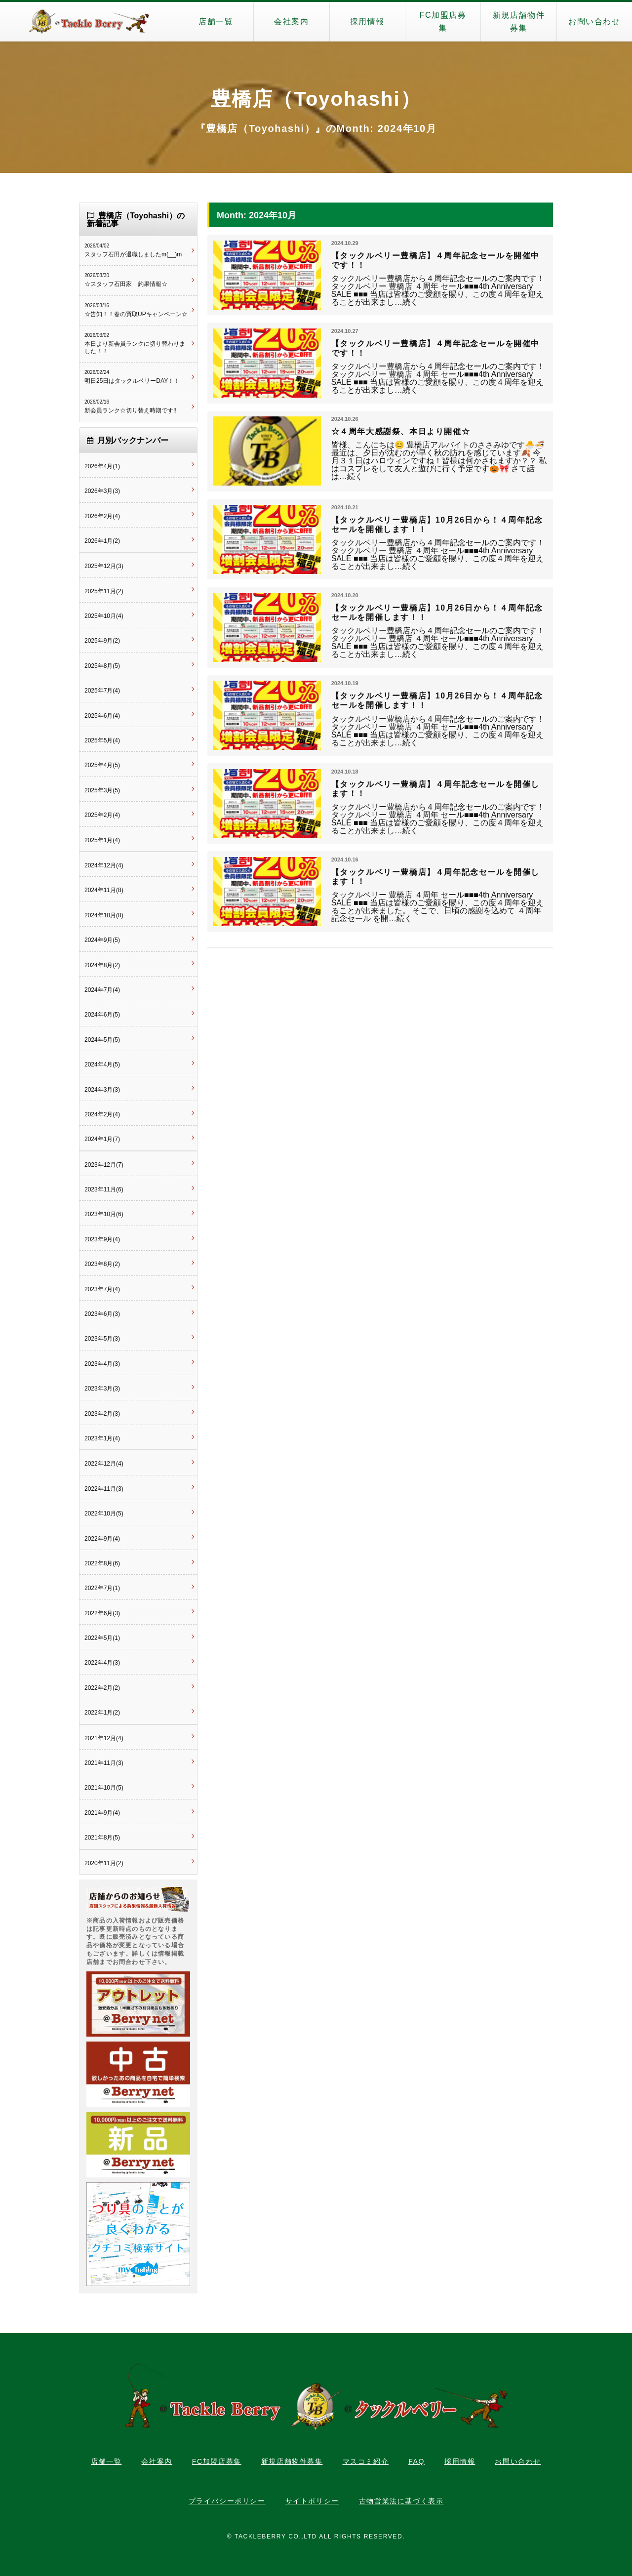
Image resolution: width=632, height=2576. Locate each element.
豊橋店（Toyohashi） (316, 99)
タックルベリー (89, 21)
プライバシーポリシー (227, 2501)
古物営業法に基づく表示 (401, 2501)
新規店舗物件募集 (519, 21)
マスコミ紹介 (366, 2461)
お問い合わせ (594, 21)
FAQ (416, 2461)
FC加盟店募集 (443, 21)
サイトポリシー (312, 2501)
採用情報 (367, 21)
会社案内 (291, 21)
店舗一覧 (215, 21)
